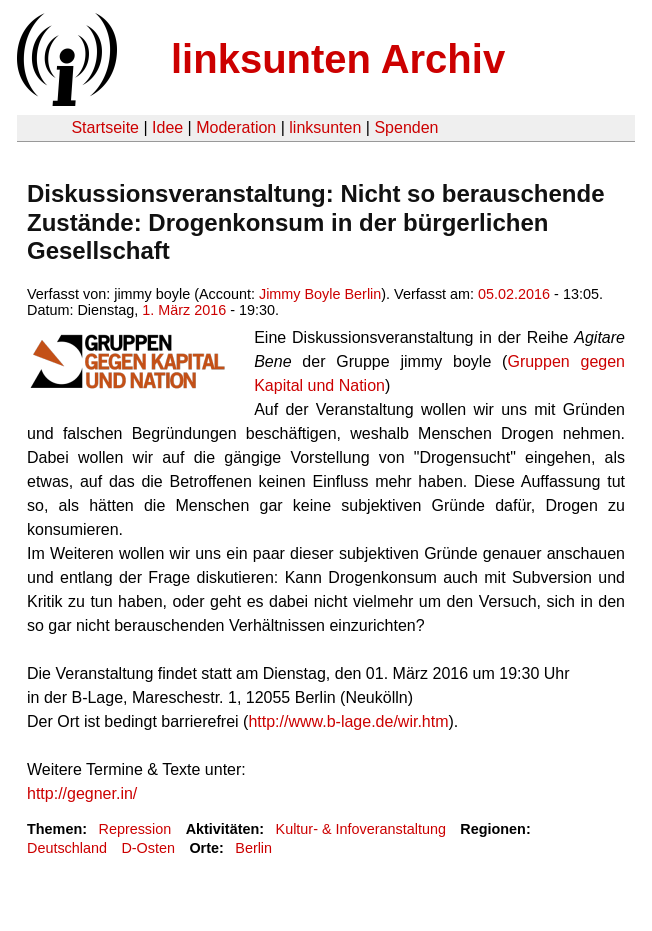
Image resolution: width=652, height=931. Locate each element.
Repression (134, 829)
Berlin (253, 848)
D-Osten (148, 848)
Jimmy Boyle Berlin (320, 294)
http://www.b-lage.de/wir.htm (348, 721)
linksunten (325, 127)
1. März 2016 (184, 310)
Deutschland (67, 848)
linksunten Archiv (338, 59)
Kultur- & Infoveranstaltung (361, 829)
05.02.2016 (514, 294)
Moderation (236, 127)
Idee (167, 127)
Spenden (406, 127)
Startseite (105, 127)
